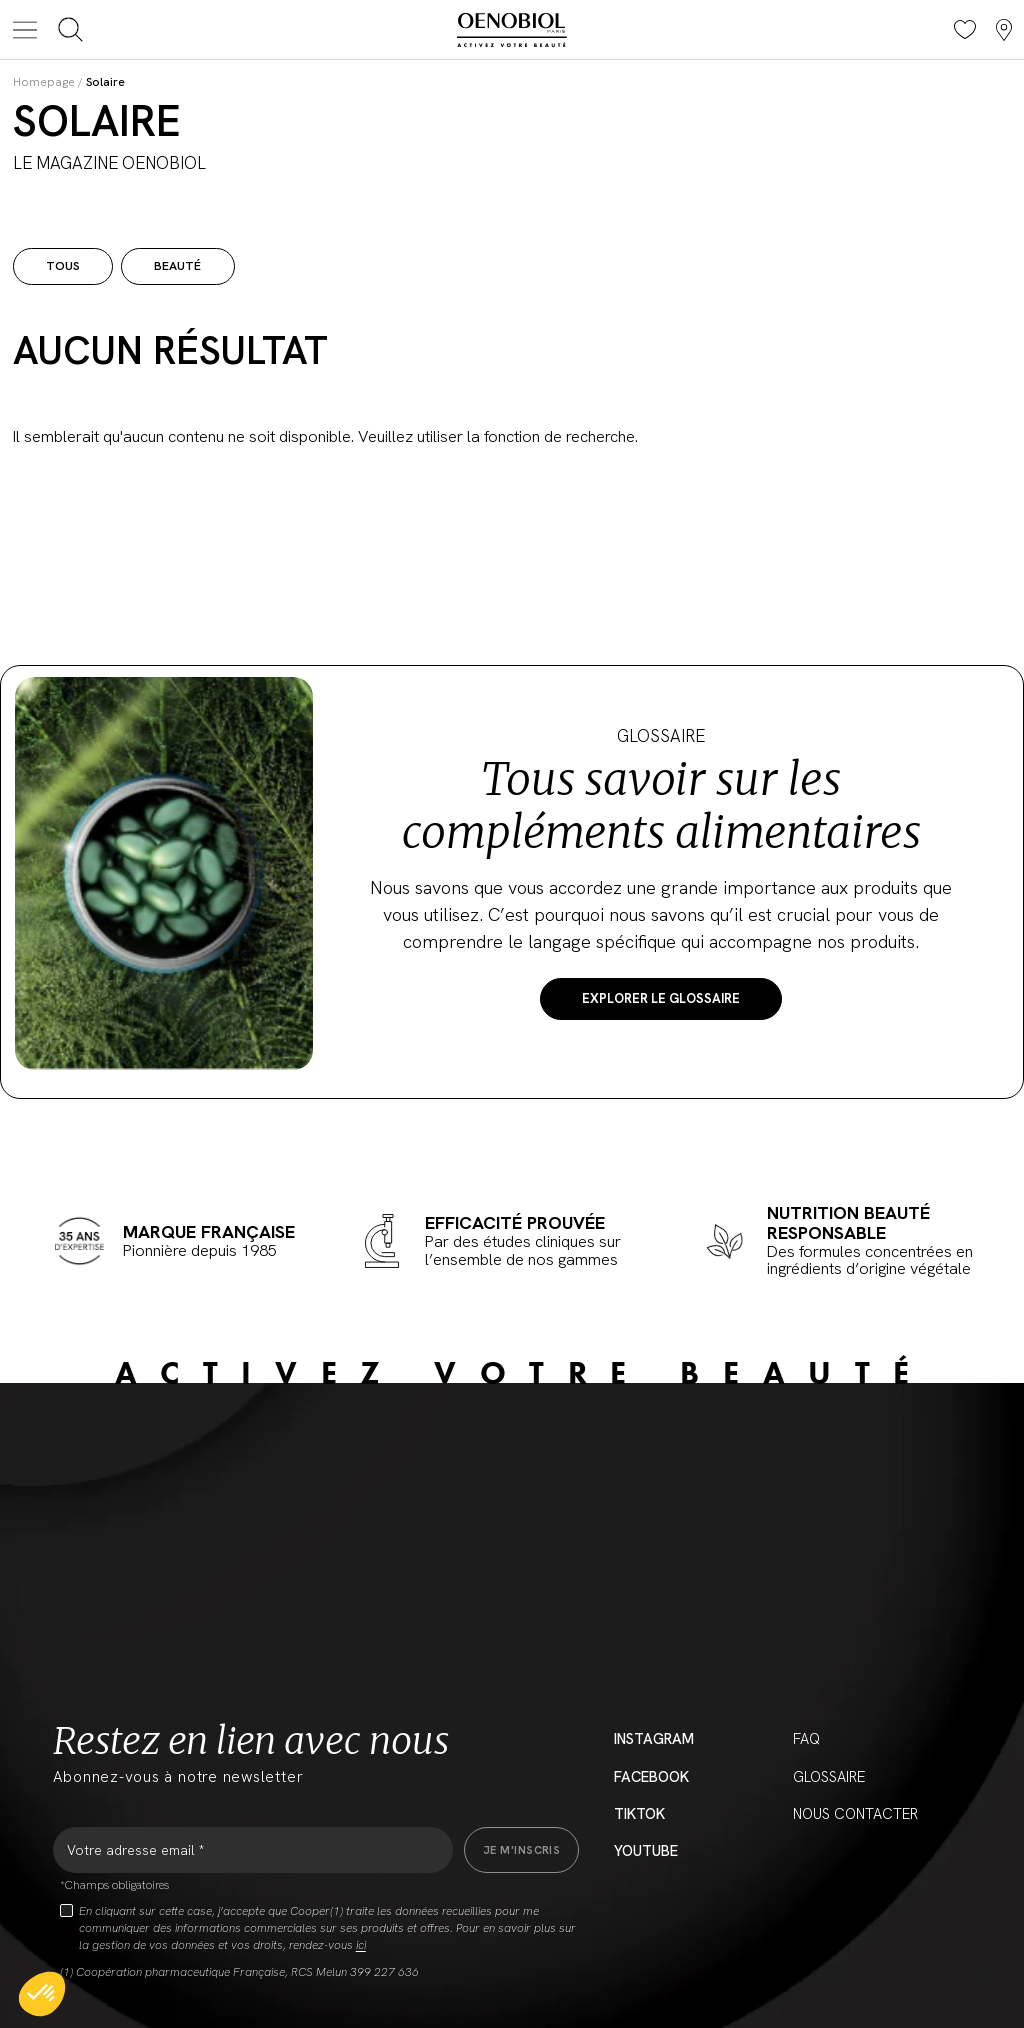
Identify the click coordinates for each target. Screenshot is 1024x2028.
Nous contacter (855, 1814)
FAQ (806, 1739)
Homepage (44, 82)
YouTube (646, 1851)
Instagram (654, 1739)
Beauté (177, 266)
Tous (63, 266)
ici (361, 1945)
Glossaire (829, 1777)
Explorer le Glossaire (661, 998)
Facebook (651, 1777)
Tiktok (639, 1814)
